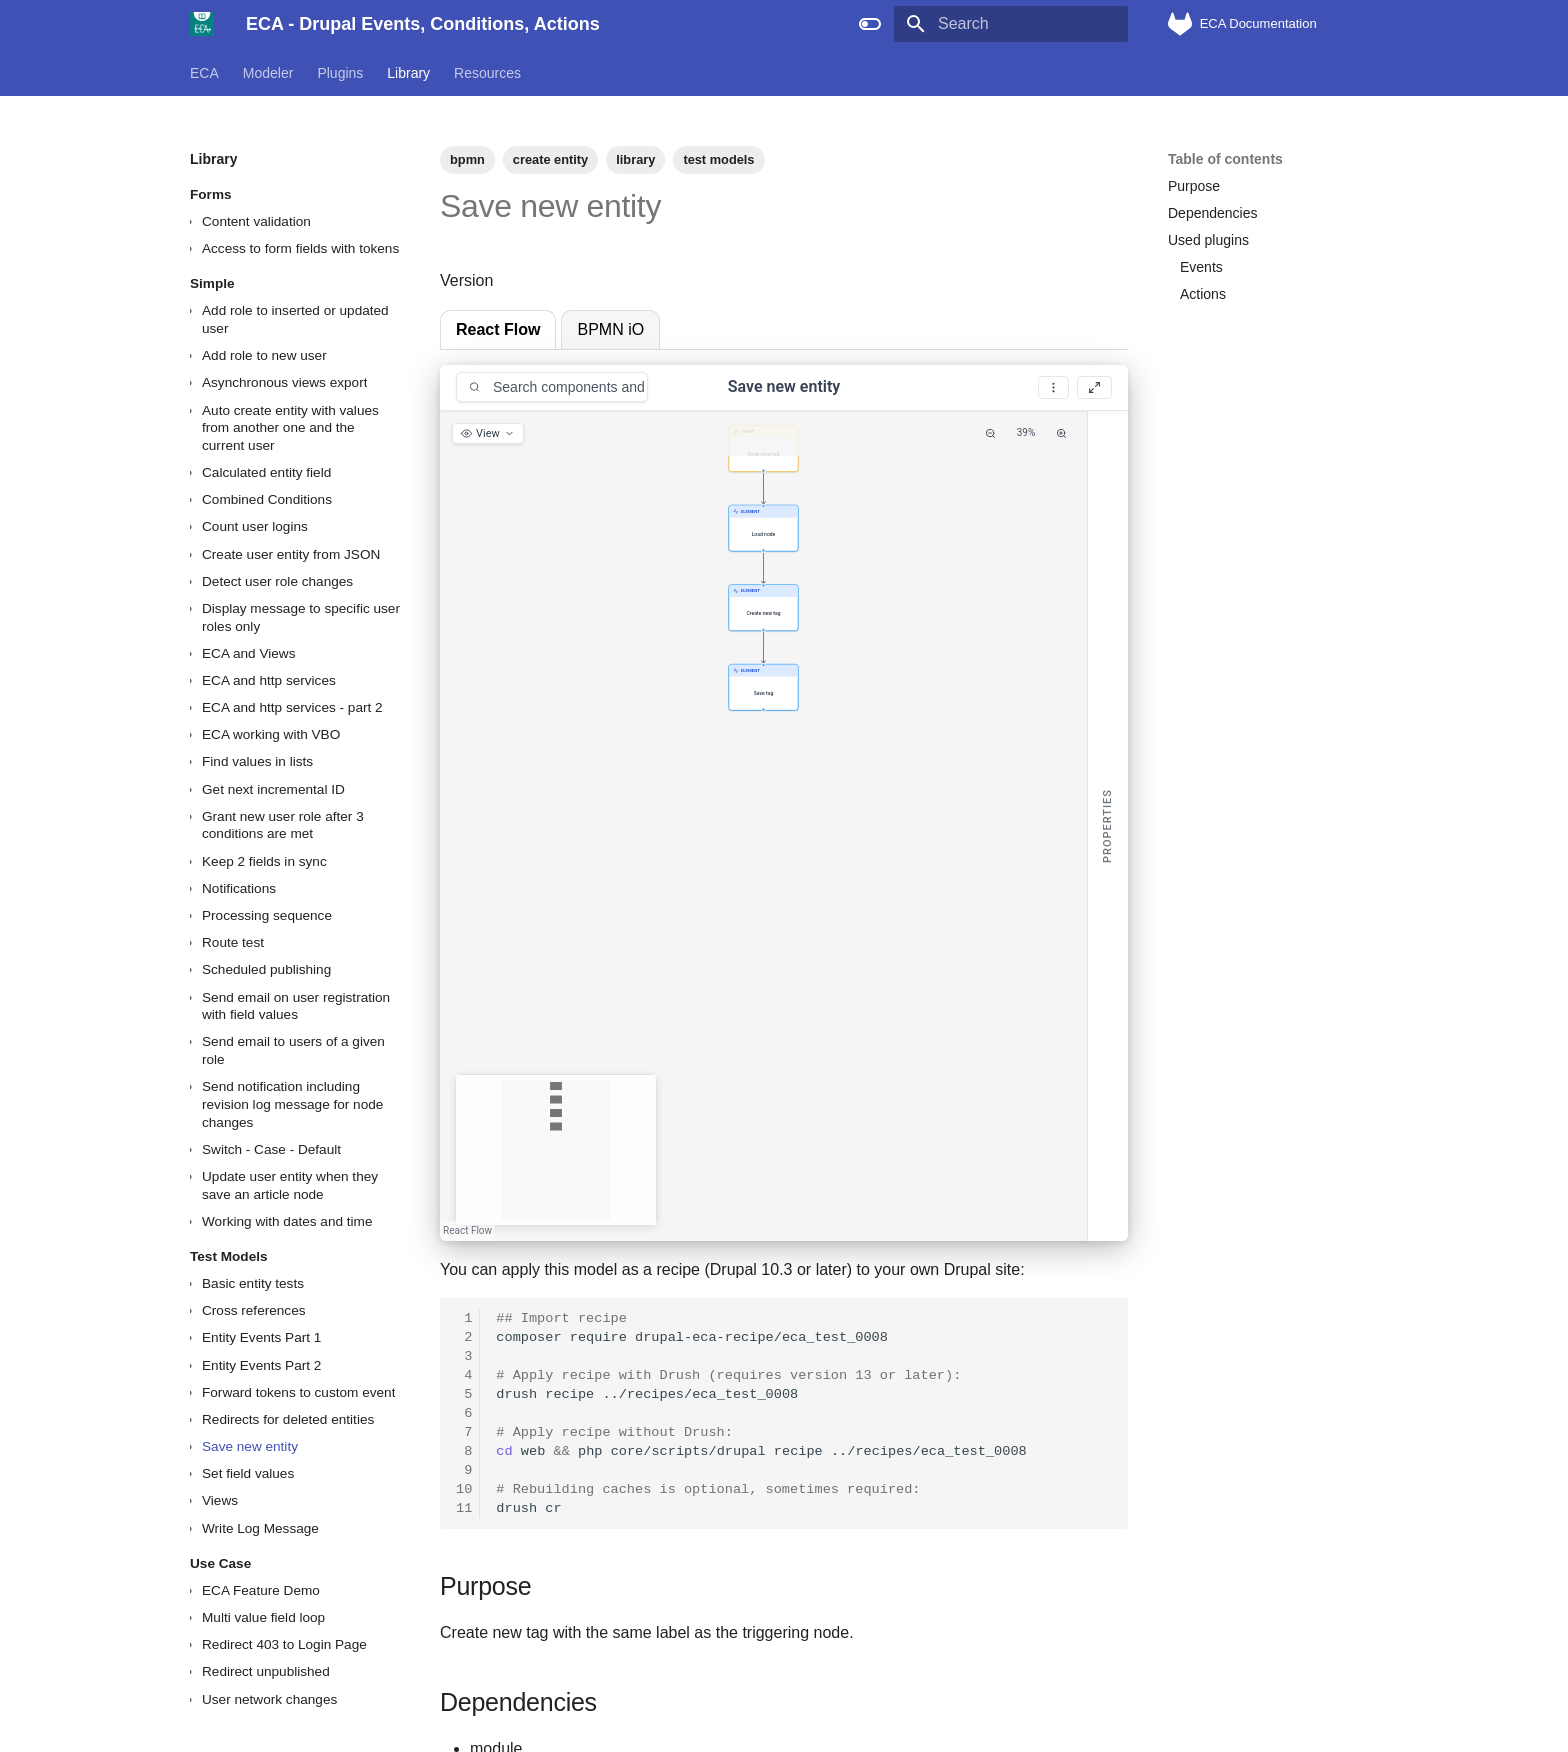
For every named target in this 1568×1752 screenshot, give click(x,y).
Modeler (268, 73)
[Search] (1011, 24)
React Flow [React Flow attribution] (467, 1230)
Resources (487, 73)
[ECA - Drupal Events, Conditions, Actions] (202, 24)
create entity (550, 159)
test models (718, 159)
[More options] (1053, 387)
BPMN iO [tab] (610, 329)
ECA (204, 73)
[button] (763, 448)
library (635, 159)
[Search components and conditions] (568, 387)
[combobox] (552, 387)
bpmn (467, 159)
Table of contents (1225, 159)
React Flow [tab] (498, 329)
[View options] (488, 433)
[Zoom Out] (990, 433)
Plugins (340, 73)
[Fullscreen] (1094, 387)
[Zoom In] (1061, 433)
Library (408, 73)
